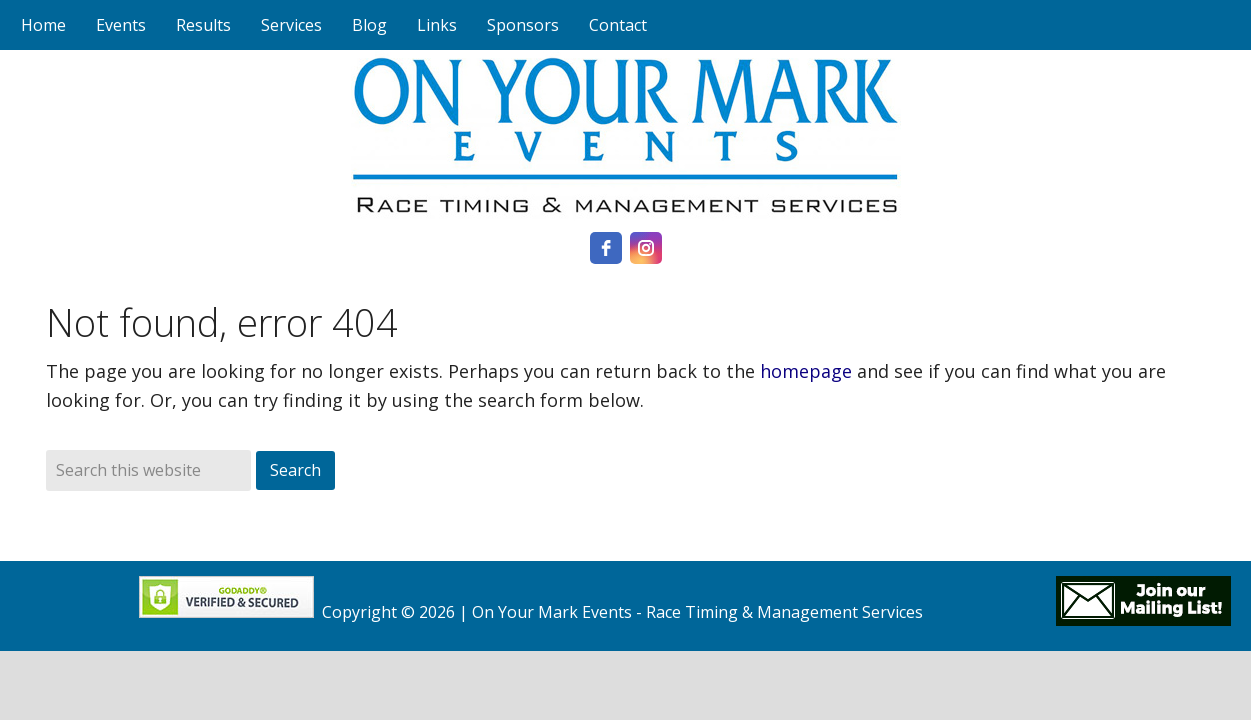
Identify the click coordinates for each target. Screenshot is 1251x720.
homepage (806, 371)
